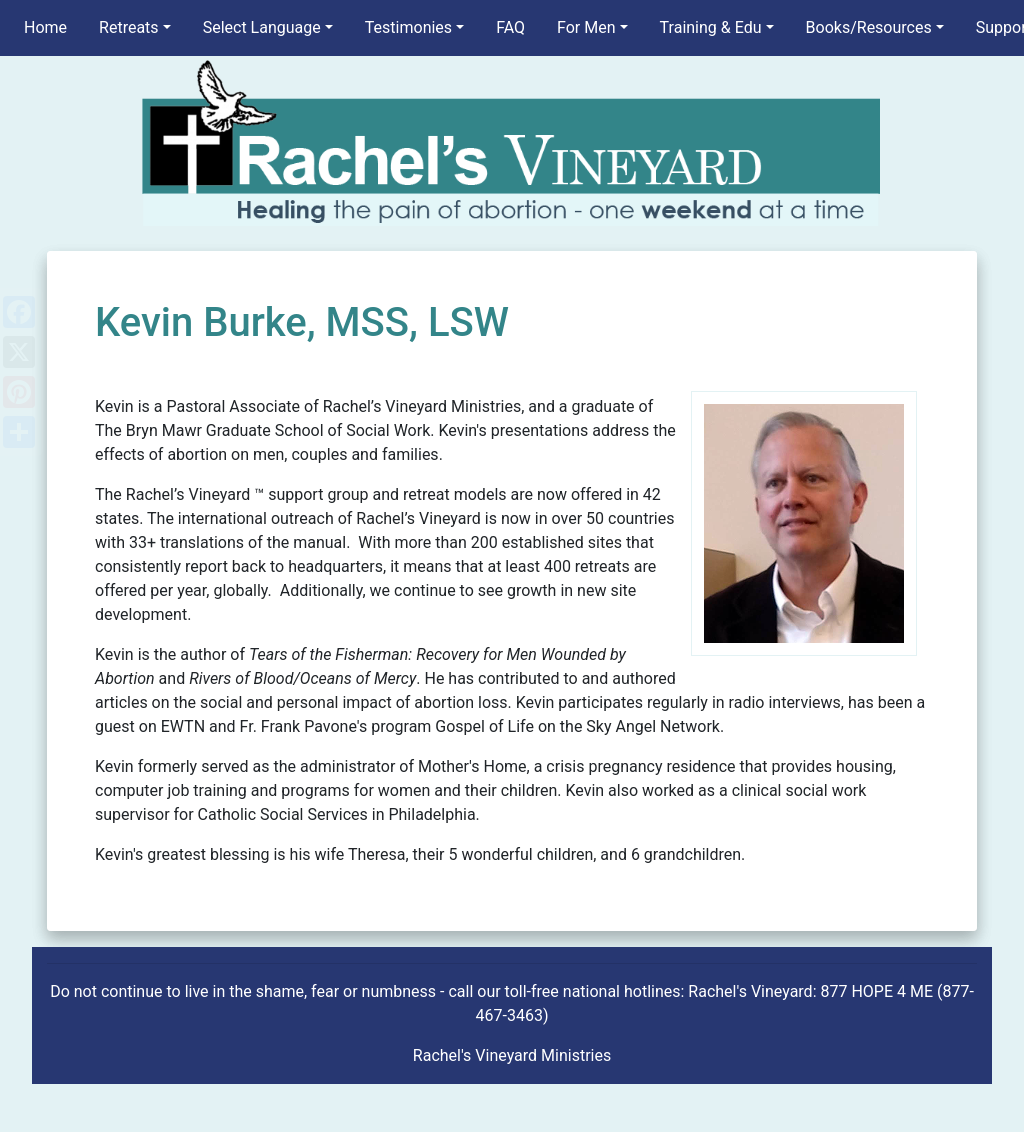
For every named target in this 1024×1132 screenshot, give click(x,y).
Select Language (262, 27)
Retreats (129, 27)
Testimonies (408, 27)
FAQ (510, 27)
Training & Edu (711, 27)
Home (45, 27)
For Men (586, 27)
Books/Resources (869, 27)
